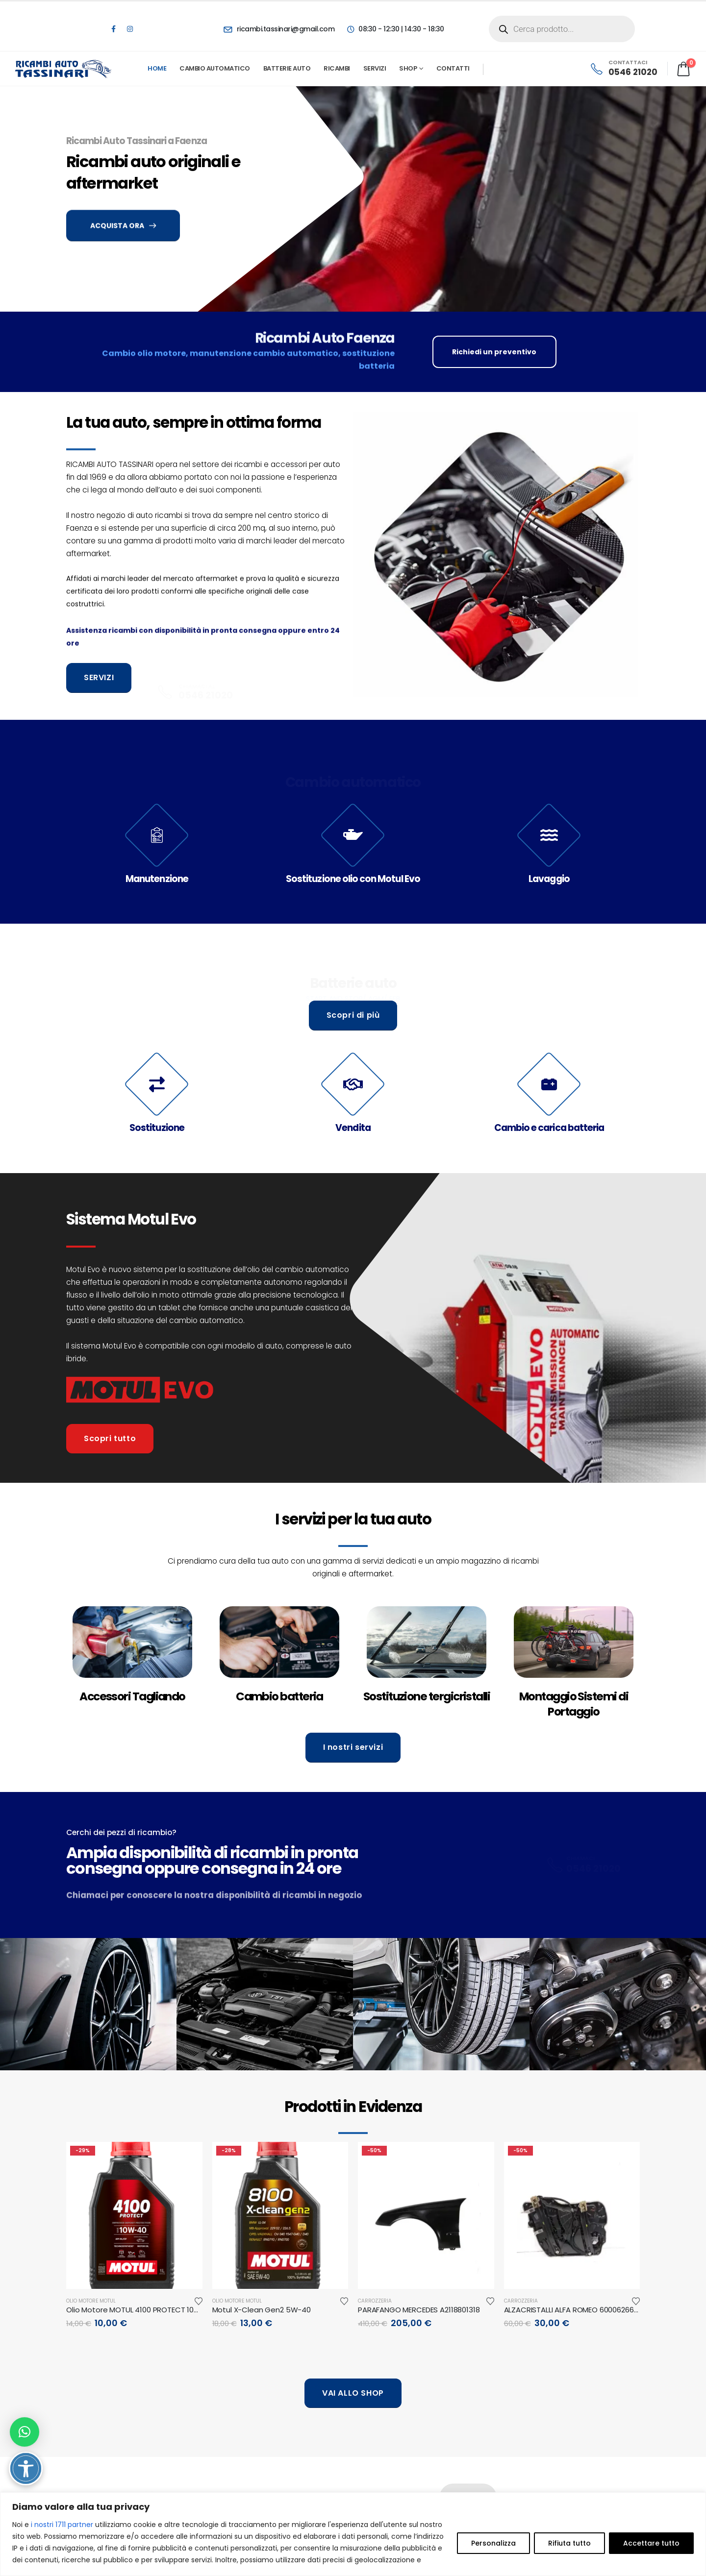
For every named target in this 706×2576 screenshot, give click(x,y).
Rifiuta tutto (569, 2543)
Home (157, 68)
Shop (408, 68)
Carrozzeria (375, 2301)
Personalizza (493, 2543)
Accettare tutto (651, 2543)
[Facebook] (113, 29)
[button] (24, 2432)
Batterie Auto (287, 68)
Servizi (374, 68)
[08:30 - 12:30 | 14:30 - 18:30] (395, 29)
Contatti (453, 68)
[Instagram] (130, 29)
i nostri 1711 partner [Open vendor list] (62, 2524)
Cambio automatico (214, 68)
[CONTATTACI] (623, 68)
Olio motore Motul (91, 2301)
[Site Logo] (64, 68)
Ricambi (337, 68)
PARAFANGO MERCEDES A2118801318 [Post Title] (419, 2310)
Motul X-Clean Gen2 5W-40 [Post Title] (261, 2310)
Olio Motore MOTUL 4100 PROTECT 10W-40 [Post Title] (140, 2310)
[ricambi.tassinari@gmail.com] (279, 29)
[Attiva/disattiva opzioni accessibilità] (26, 2468)
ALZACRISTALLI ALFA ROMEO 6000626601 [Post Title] (572, 2310)
